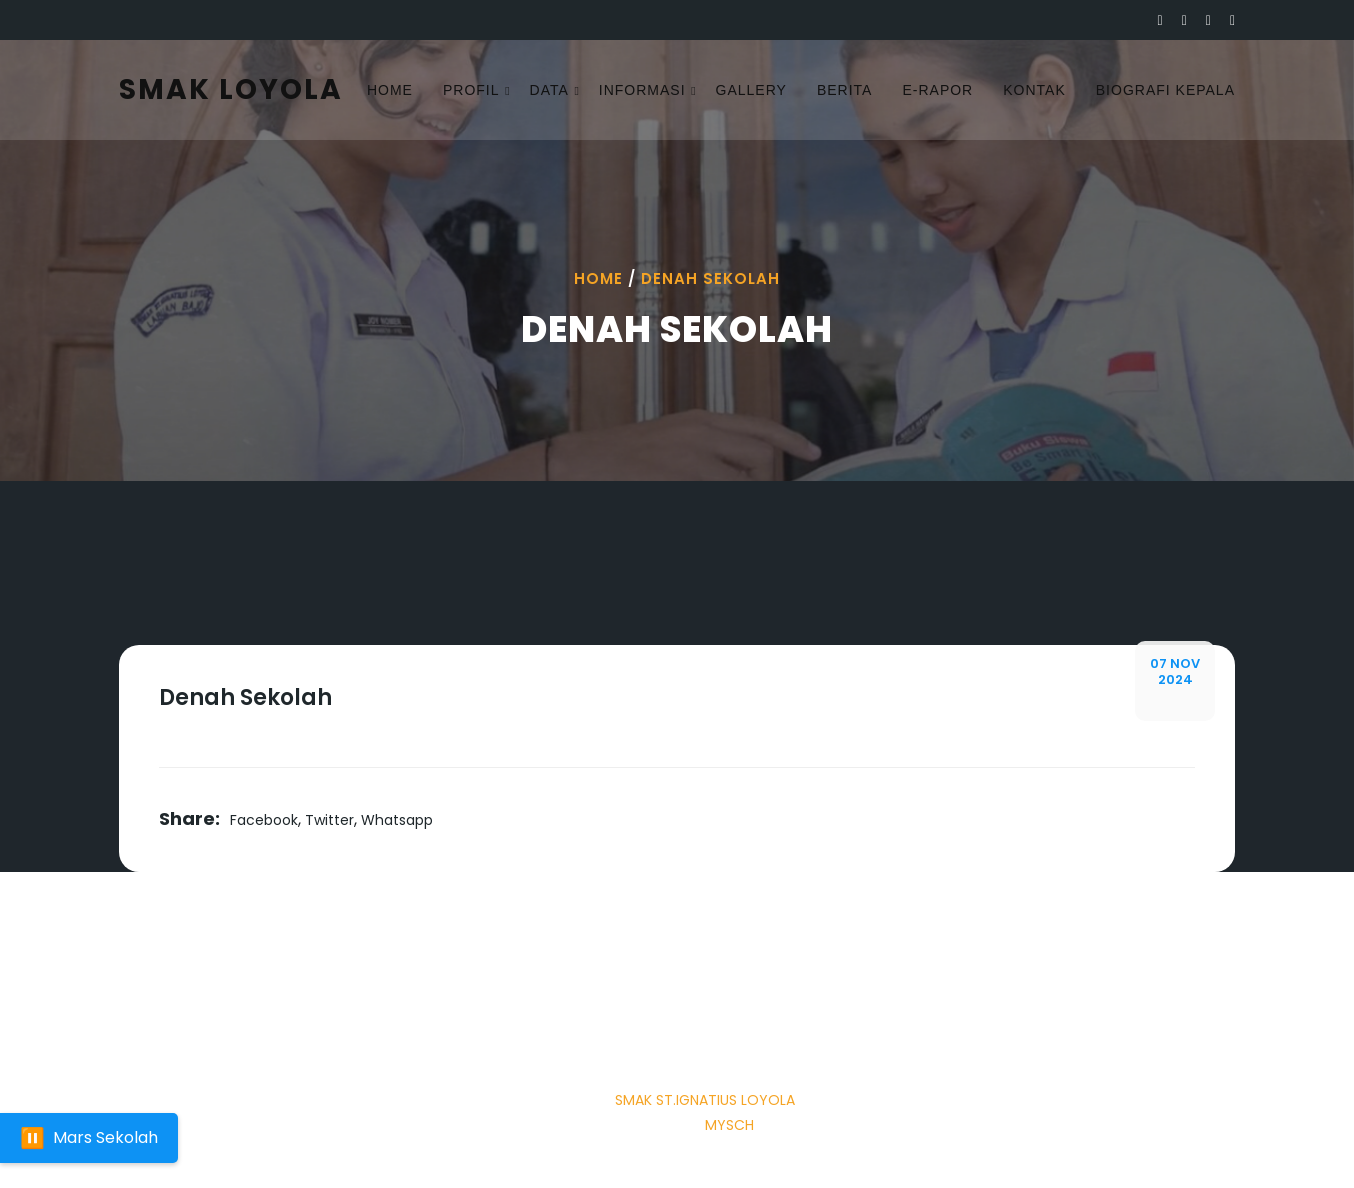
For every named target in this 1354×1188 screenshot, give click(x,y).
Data (549, 90)
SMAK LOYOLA (231, 89)
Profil (471, 90)
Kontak (1034, 90)
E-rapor (937, 90)
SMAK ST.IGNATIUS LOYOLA (705, 1100)
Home (390, 90)
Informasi (642, 90)
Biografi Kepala (1165, 90)
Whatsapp (397, 820)
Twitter (329, 820)
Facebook (264, 820)
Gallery (751, 90)
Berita (845, 90)
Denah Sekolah (710, 278)
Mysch (729, 1125)
